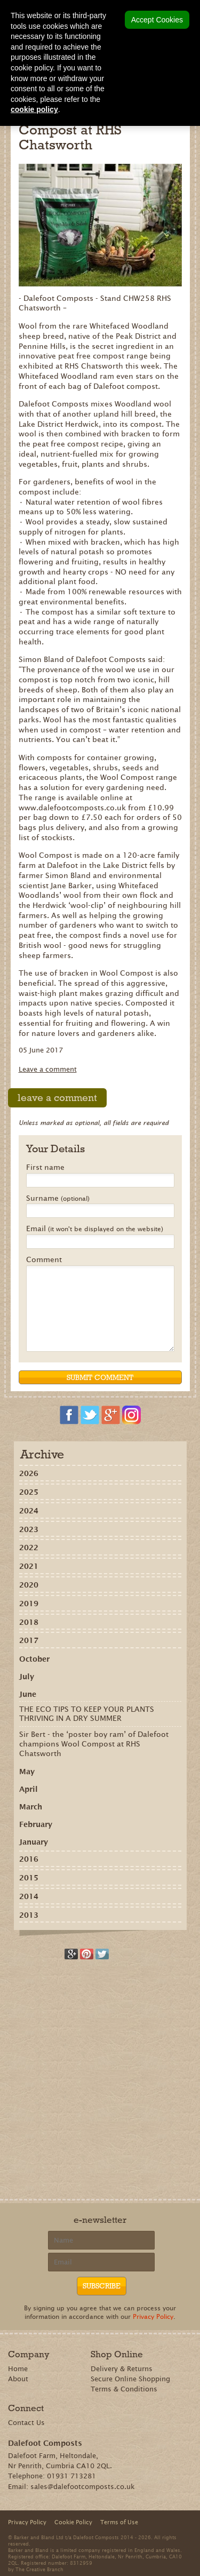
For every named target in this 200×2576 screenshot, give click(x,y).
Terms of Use (119, 2522)
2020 (28, 1585)
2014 (28, 1896)
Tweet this (102, 1954)
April (28, 1789)
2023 (28, 1529)
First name (45, 1167)
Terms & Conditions (124, 2389)
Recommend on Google (71, 1954)
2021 (28, 1566)
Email (94, 1229)
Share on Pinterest (86, 1954)
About (18, 2379)
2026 (28, 1473)
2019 (28, 1603)
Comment (44, 1260)
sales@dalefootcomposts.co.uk (82, 2487)
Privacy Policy (153, 2316)
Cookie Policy (73, 2522)
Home (18, 2369)
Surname (58, 1198)
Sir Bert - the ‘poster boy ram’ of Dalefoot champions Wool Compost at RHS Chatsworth (94, 1744)
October (34, 1659)
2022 (28, 1547)
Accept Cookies (157, 19)
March (30, 1807)
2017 (28, 1640)
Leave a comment (48, 1069)
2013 (28, 1915)
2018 (28, 1622)
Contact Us (26, 2423)
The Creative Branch (39, 2569)
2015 (28, 1877)
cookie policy (34, 109)
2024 (28, 1510)
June (27, 1694)
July (26, 1676)
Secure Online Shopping (130, 2379)
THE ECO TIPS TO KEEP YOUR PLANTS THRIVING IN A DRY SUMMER (86, 1714)
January (33, 1842)
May (27, 1771)
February (35, 1824)
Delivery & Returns (122, 2369)
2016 (28, 1859)
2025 (28, 1492)
